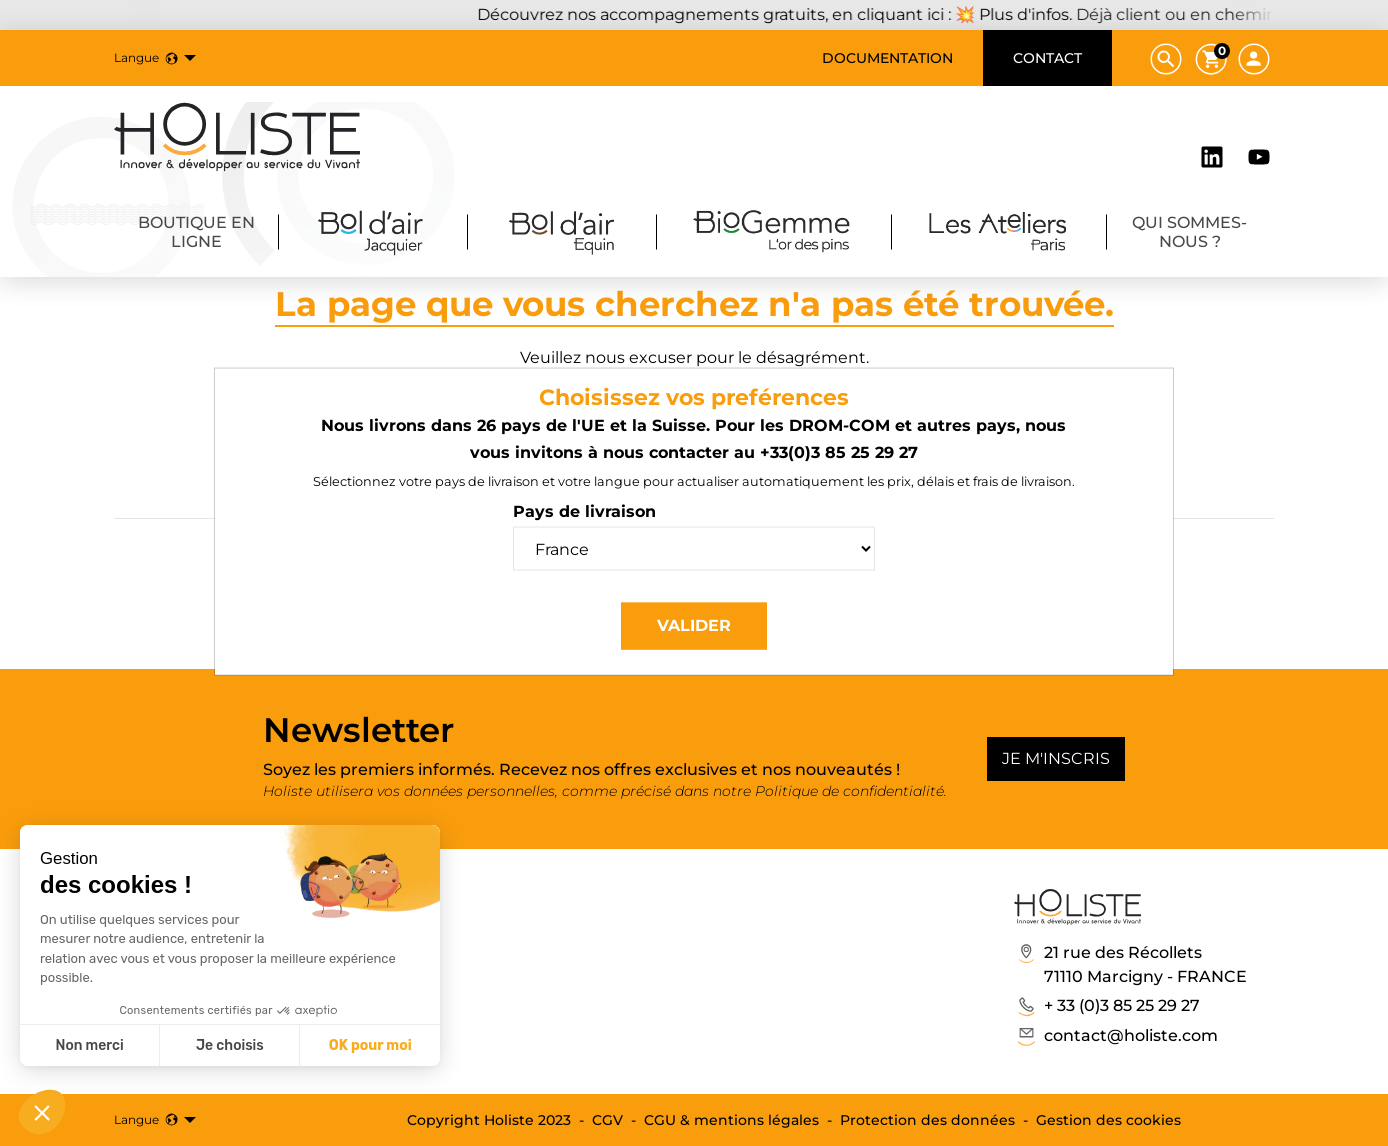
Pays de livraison (584, 511)
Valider (694, 625)
